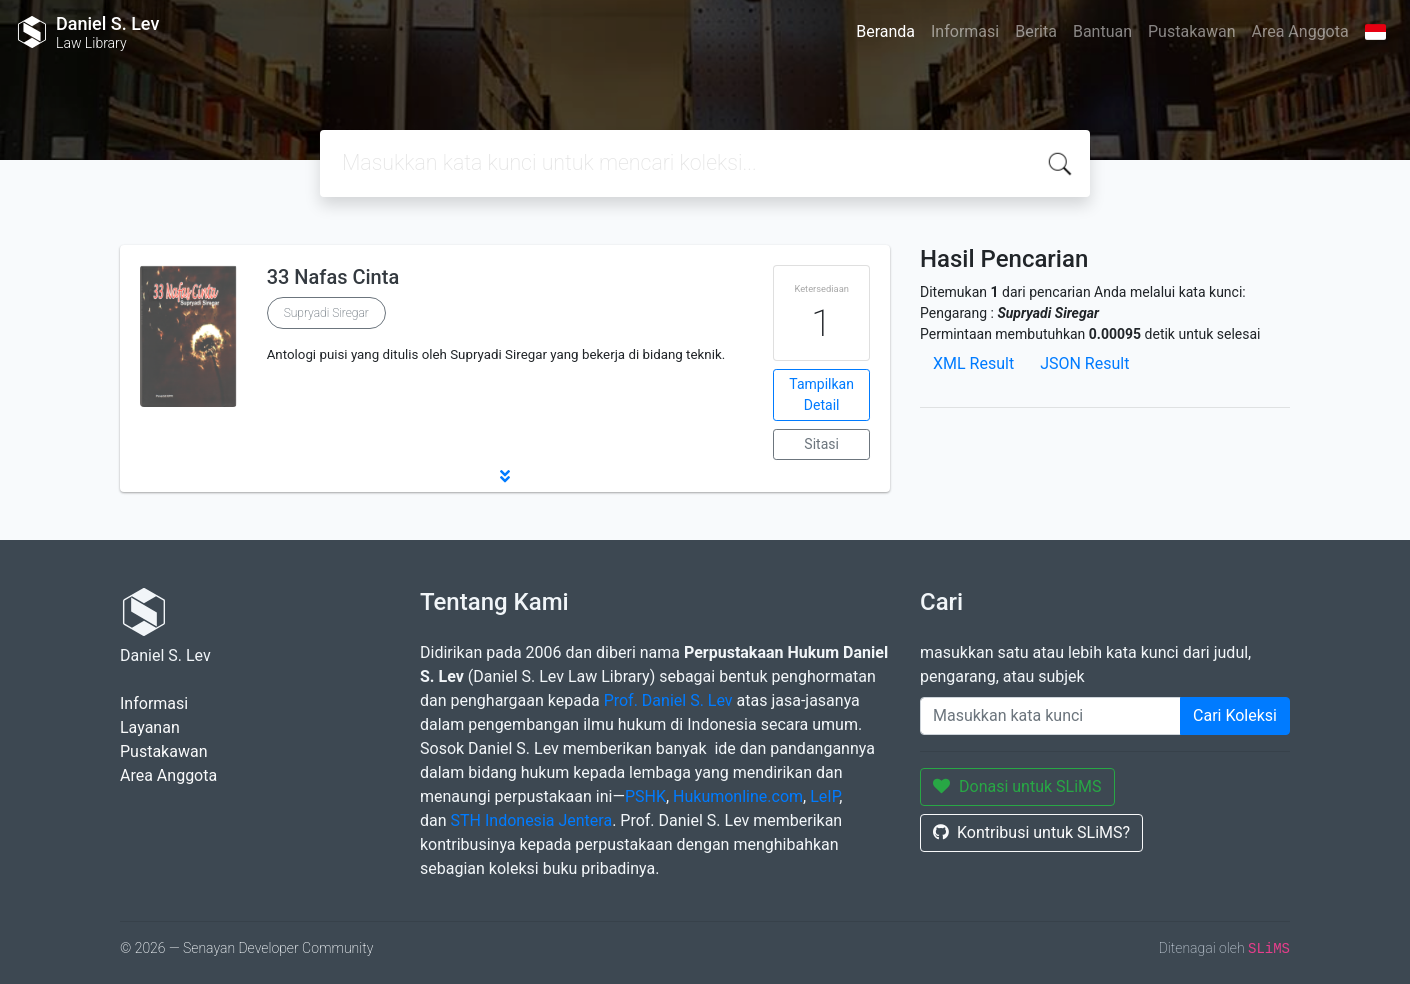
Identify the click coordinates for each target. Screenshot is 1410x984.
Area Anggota (1300, 31)
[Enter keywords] (1050, 716)
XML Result (973, 363)
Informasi (965, 31)
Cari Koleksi (1235, 715)
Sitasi (821, 444)
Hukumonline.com (738, 796)
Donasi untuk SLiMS (1017, 786)
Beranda (885, 31)
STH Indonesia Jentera (530, 820)
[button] (505, 476)
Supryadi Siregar (326, 313)
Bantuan (1102, 31)
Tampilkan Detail (821, 394)
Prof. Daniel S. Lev (668, 700)
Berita (1036, 31)
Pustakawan (1191, 31)
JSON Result (1084, 363)
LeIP (824, 796)
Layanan (150, 727)
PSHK (645, 796)
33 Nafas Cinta (333, 277)
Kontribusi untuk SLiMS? (1031, 832)
